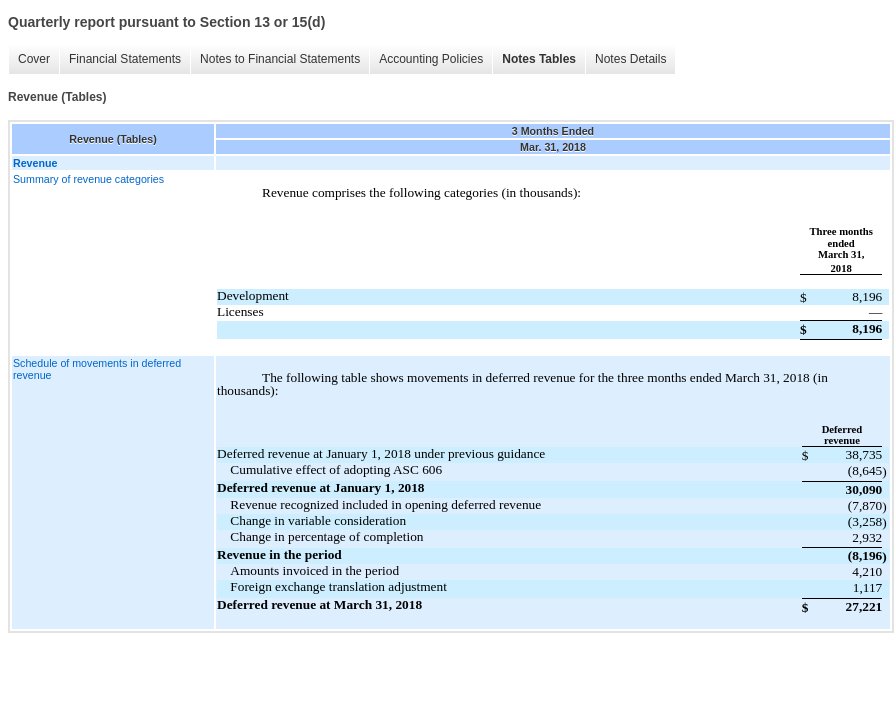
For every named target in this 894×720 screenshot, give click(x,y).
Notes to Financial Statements (280, 59)
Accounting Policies (431, 59)
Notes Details (630, 59)
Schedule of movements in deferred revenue (97, 369)
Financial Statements (125, 59)
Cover (34, 59)
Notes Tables (539, 59)
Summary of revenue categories (88, 179)
